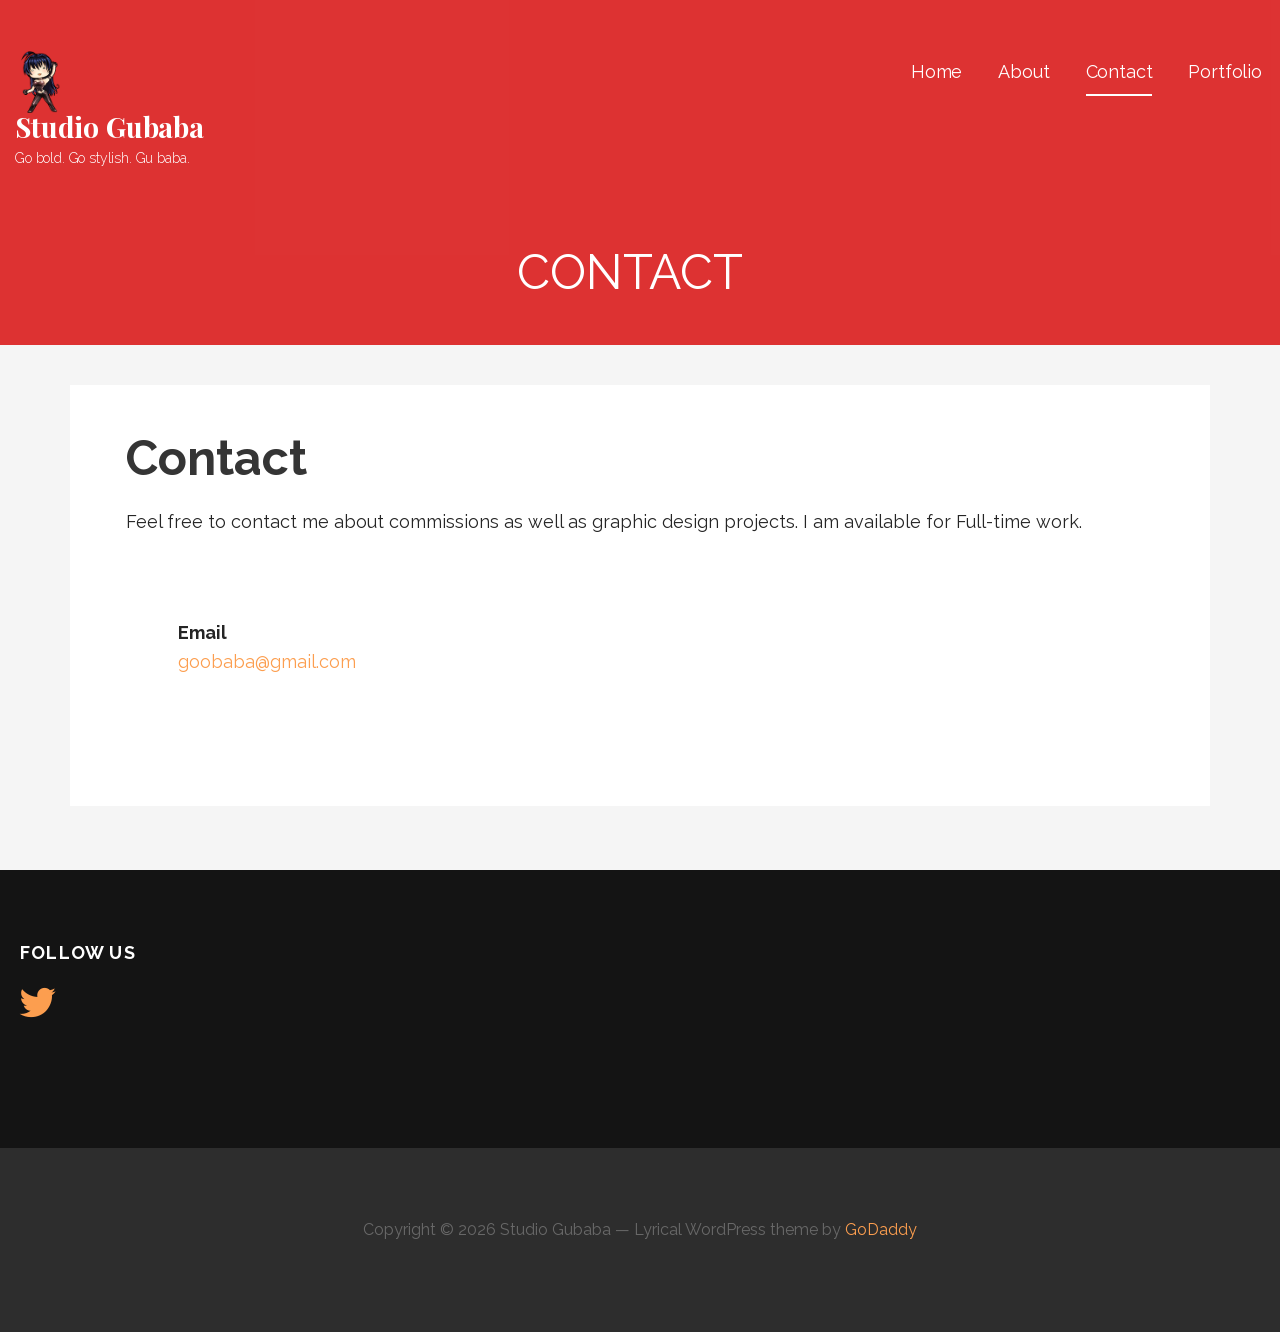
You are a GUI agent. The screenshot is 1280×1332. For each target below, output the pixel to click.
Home (936, 71)
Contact (1119, 71)
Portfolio (1225, 71)
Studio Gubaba (109, 126)
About (1023, 71)
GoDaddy (881, 1229)
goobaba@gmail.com (267, 661)
